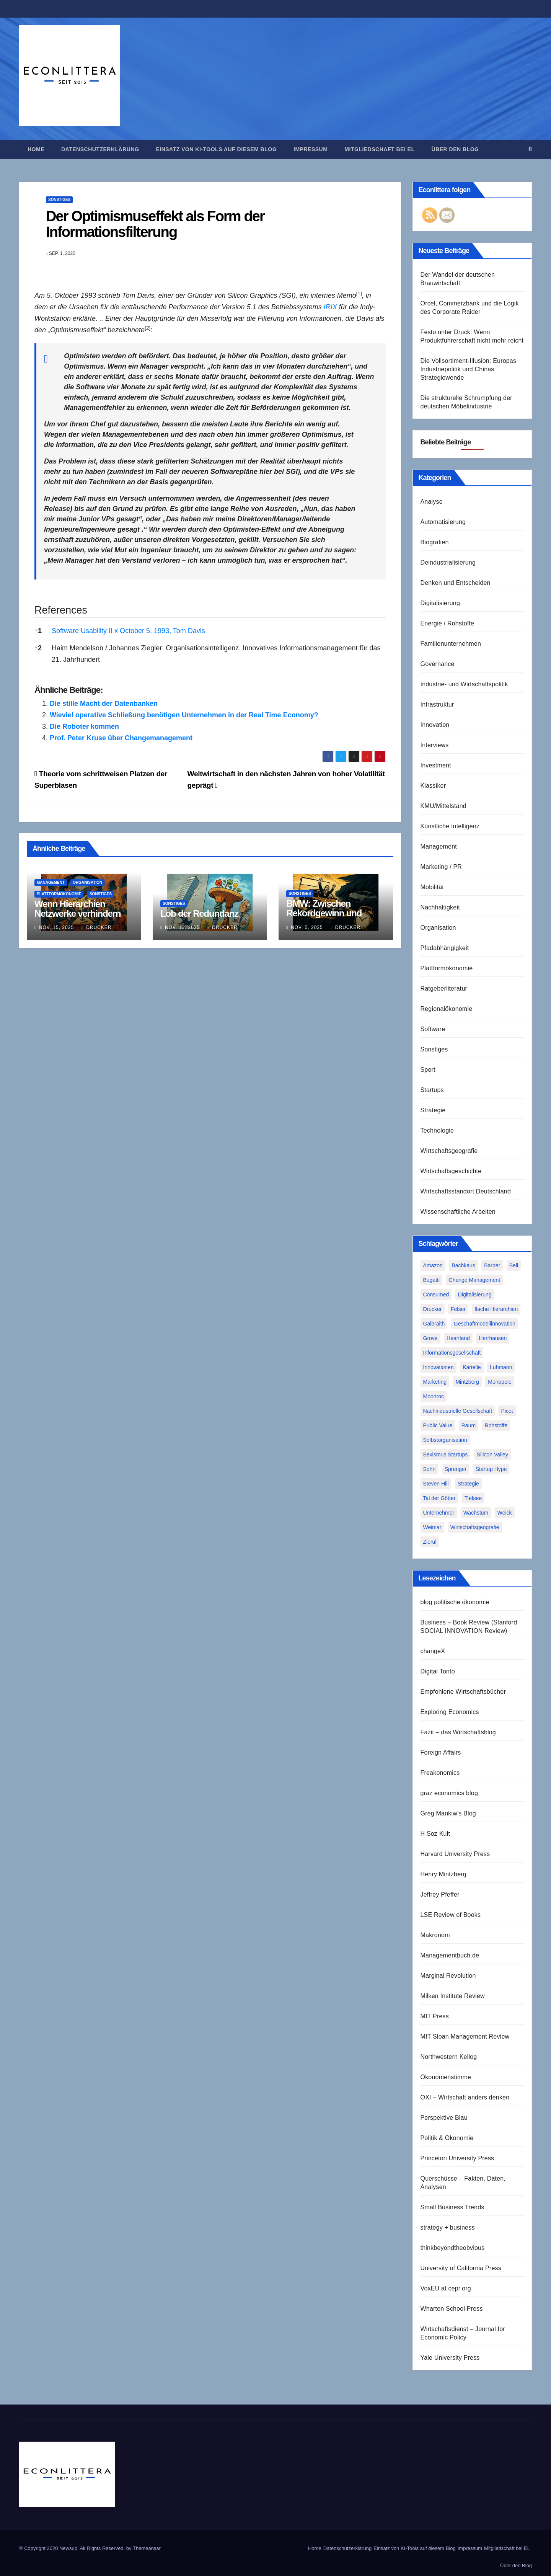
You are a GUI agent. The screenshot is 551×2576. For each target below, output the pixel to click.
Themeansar (147, 2548)
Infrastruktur (437, 704)
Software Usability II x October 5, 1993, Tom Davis (128, 631)
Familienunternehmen (451, 643)
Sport (428, 1069)
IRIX (330, 307)
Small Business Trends (452, 2207)
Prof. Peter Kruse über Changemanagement (121, 738)
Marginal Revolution (448, 1975)
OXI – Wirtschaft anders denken (465, 2097)
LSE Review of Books (451, 1915)
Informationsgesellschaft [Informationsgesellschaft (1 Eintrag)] (452, 1353)
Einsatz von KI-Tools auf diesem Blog (216, 149)
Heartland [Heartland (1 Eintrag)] (458, 1338)
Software (433, 1029)
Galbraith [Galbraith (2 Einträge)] (434, 1324)
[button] (530, 149)
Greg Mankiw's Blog (448, 1813)
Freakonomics (440, 1773)
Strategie (433, 1110)
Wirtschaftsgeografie (449, 1151)
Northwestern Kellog (449, 2057)
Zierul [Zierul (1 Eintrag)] (430, 1542)
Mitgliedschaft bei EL (379, 149)
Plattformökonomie (59, 894)
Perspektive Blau (444, 2117)
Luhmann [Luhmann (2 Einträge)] (501, 1367)
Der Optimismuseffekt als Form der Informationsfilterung (155, 224)
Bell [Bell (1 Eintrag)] (513, 1265)
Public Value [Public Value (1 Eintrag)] (438, 1425)
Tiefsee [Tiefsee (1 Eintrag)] (473, 1498)
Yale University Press (450, 2357)
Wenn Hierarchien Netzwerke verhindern (77, 909)
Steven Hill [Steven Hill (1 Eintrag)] (436, 1484)
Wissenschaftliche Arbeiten (458, 1211)
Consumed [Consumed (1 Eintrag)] (436, 1294)
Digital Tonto (438, 1671)
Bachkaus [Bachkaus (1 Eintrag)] (463, 1265)
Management (51, 882)
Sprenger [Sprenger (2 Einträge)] (456, 1469)
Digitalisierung (440, 603)
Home (36, 149)
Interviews (435, 745)
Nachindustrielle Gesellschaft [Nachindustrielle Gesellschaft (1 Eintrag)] (457, 1411)
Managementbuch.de (450, 1955)
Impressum (310, 149)
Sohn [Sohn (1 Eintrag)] (429, 1469)
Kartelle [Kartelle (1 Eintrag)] (472, 1367)
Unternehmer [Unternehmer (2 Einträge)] (439, 1513)
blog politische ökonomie (455, 1602)
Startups (432, 1090)
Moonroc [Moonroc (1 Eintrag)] (433, 1396)
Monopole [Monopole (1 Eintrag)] (500, 1382)
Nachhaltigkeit (440, 907)
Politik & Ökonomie (447, 2138)
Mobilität (432, 887)
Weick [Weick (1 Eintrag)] (504, 1513)
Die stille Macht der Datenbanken (104, 703)
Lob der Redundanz (199, 913)
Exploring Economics (450, 1712)
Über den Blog (455, 149)
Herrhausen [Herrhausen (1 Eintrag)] (493, 1338)
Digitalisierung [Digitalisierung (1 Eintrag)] (475, 1294)
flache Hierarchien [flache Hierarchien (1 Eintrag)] (496, 1309)
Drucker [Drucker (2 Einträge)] (432, 1309)
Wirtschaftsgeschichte (451, 1171)
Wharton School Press (452, 2308)
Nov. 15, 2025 (56, 927)
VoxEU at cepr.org (446, 2288)
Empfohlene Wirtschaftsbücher (463, 1691)
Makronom (435, 1935)
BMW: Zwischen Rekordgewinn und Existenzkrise (324, 913)
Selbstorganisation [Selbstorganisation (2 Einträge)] (445, 1440)
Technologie (437, 1130)
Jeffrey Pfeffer (440, 1894)
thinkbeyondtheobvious (453, 2248)
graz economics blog (449, 1793)
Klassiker (433, 785)
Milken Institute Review (453, 1996)
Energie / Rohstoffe (447, 623)
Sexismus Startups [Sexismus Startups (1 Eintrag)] (445, 1454)
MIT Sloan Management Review (465, 2036)
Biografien (435, 542)
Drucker (96, 927)
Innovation (435, 725)
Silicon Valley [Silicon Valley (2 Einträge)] (492, 1454)
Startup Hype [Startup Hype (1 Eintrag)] (491, 1469)
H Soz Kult (435, 1833)
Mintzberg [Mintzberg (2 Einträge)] (467, 1382)
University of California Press (461, 2268)
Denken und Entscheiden (456, 583)
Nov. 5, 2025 (307, 927)
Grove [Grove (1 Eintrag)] (430, 1338)
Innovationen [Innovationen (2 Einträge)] (438, 1367)
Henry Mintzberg (443, 1874)
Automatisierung (443, 522)
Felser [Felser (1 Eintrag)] (458, 1309)
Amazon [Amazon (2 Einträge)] (433, 1265)
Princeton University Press (457, 2158)
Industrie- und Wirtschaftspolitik (464, 684)
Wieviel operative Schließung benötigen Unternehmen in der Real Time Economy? (184, 715)
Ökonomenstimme (446, 2077)
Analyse (432, 501)
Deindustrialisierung (448, 562)
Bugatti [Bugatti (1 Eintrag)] (431, 1280)
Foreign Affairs (441, 1752)
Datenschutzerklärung (100, 149)
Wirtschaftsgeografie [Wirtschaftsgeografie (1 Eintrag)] (474, 1527)
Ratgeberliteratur (444, 988)
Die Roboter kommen (84, 726)
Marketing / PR (441, 867)
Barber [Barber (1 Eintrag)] (492, 1265)
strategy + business (448, 2227)
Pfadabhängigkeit (445, 948)
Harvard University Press (455, 1854)
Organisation (87, 882)
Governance (438, 664)
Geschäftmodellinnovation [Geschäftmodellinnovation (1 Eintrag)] (484, 1324)
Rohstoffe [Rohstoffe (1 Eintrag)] (496, 1425)
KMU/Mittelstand (443, 806)
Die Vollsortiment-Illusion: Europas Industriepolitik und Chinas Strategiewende (469, 369)
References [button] (60, 610)
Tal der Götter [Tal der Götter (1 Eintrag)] (439, 1498)
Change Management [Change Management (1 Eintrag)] (474, 1280)
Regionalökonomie (447, 1009)
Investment (436, 765)
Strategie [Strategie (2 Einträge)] (468, 1484)
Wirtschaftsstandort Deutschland (466, 1191)
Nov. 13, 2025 (182, 927)
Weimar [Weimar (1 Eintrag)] (432, 1527)
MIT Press (435, 2016)
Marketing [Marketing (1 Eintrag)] (435, 1382)
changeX (433, 1651)
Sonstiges (59, 200)
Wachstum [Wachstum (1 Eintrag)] (476, 1513)
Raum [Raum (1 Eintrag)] (468, 1425)
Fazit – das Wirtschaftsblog (458, 1732)
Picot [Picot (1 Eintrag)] (507, 1411)
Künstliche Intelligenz (450, 826)
